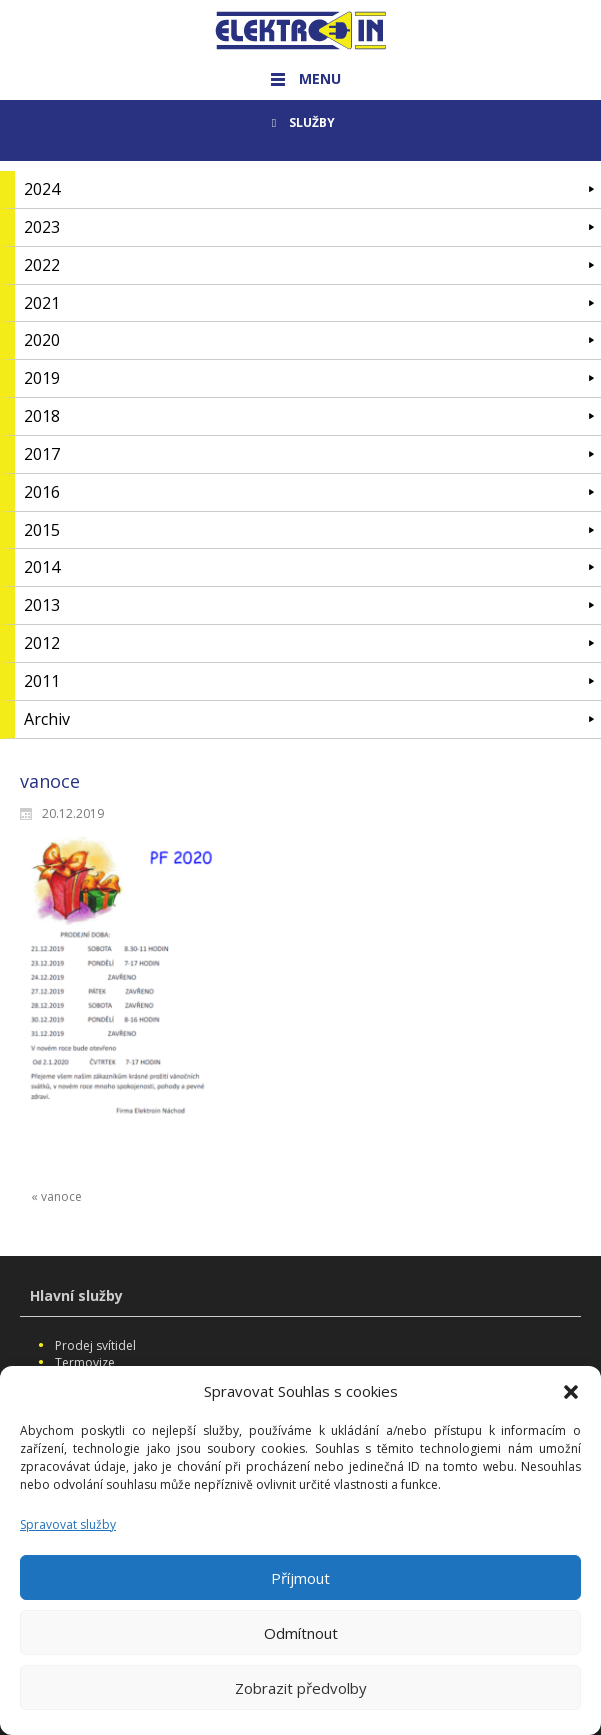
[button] (571, 1405)
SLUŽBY (300, 122)
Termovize (85, 1362)
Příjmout (300, 1592)
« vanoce (56, 1196)
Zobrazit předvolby (301, 1702)
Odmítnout (301, 1647)
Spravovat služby (68, 1538)
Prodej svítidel (95, 1345)
